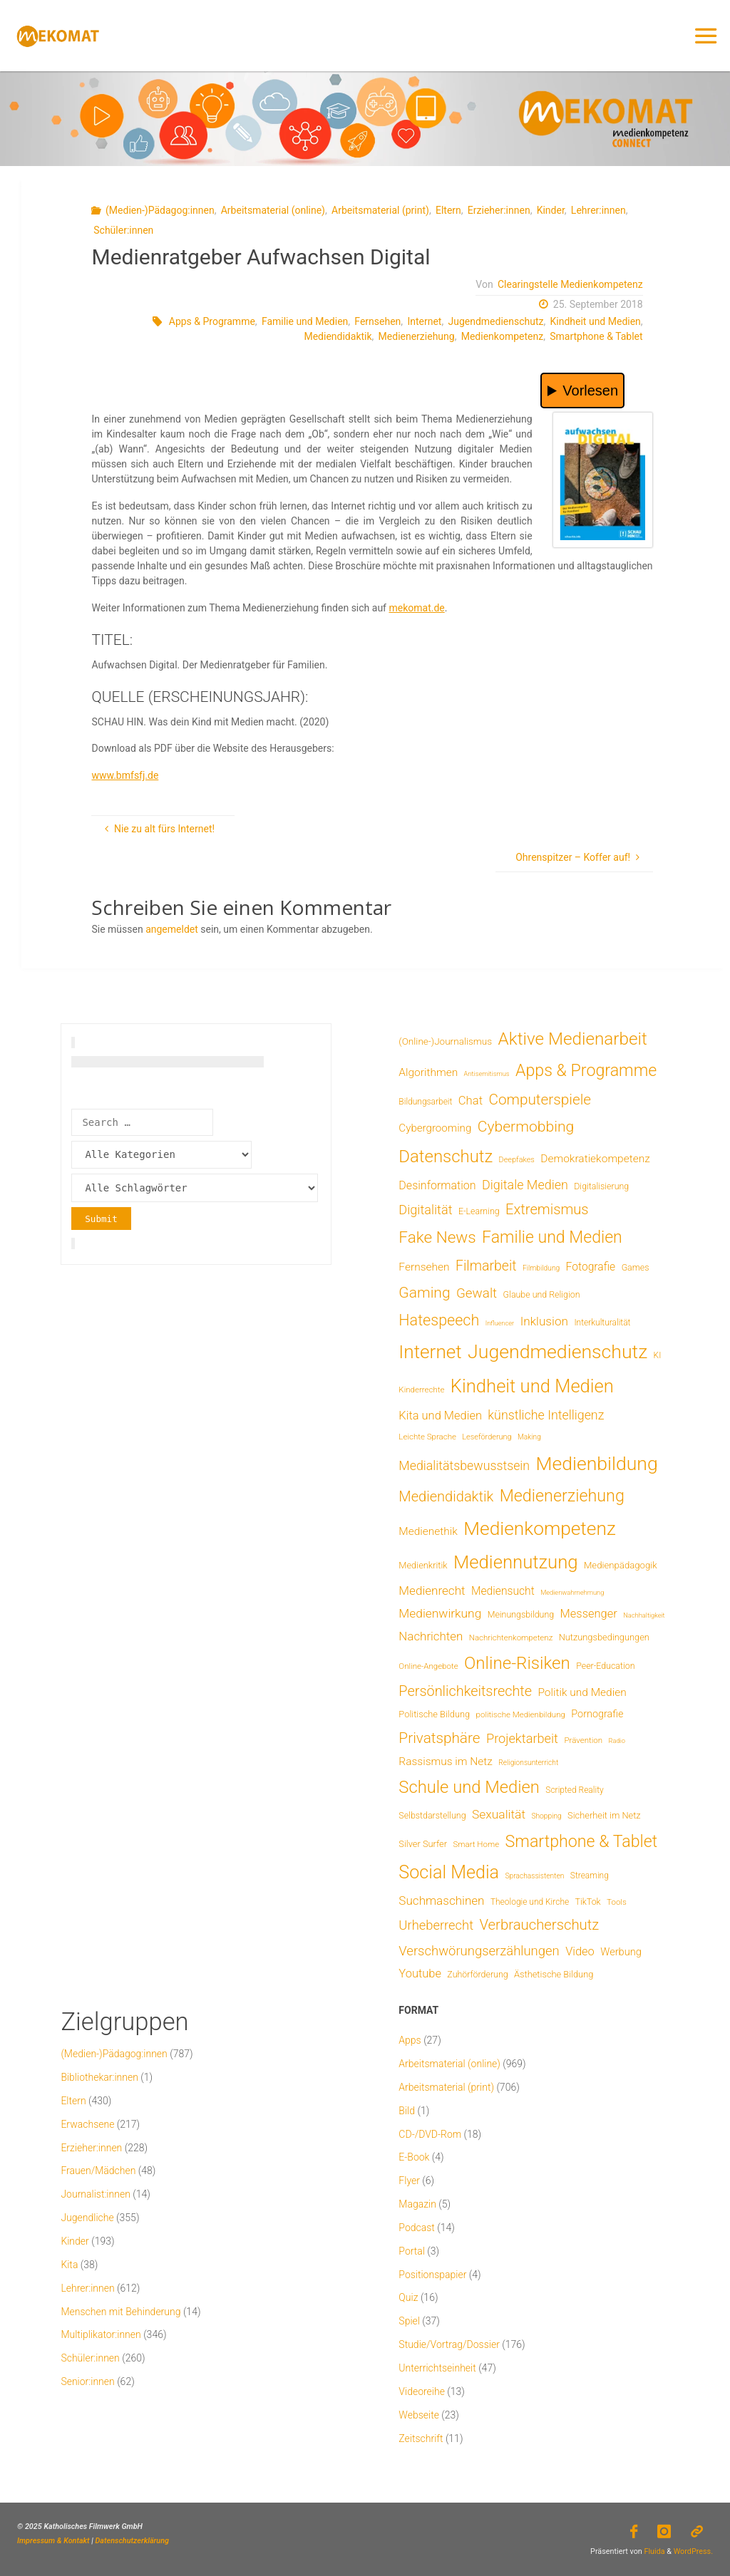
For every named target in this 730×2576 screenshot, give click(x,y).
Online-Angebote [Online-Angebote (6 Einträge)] (428, 1666)
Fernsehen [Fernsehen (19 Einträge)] (424, 1267)
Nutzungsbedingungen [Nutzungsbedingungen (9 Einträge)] (604, 1637)
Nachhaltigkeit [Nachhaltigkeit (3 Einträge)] (643, 1615)
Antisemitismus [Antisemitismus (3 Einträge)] (487, 1073)
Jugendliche (87, 2217)
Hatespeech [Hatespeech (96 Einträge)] (439, 1320)
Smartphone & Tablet (596, 336)
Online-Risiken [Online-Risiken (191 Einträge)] (517, 1663)
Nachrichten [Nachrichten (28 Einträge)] (431, 1636)
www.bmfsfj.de (124, 775)
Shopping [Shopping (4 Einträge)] (546, 1816)
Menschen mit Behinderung (120, 2311)
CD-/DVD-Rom (430, 2134)
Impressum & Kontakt (53, 2540)
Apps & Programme (212, 321)
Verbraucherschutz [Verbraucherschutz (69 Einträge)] (539, 1924)
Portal (412, 2251)
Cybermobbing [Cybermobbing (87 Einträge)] (526, 1126)
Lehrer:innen (598, 210)
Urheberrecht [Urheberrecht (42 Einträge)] (436, 1925)
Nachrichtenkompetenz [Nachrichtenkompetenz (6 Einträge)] (511, 1638)
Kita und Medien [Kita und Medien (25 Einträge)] (440, 1415)
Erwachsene (87, 2124)
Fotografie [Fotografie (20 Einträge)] (591, 1266)
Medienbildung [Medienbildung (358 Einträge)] (597, 1463)
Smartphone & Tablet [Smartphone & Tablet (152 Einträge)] (581, 1841)
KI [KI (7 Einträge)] (658, 1355)
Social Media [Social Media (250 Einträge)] (449, 1872)
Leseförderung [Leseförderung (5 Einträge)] (486, 1437)
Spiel (409, 2321)
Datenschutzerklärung (132, 2540)
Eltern (448, 210)
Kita (69, 2264)
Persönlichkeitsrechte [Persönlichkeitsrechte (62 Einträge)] (465, 1691)
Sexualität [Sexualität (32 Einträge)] (498, 1814)
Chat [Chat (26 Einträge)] (470, 1100)
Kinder (551, 210)
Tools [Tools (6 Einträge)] (617, 1902)
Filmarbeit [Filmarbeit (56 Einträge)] (486, 1266)
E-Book (414, 2157)
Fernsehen (377, 321)
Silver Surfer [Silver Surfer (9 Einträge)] (423, 1843)
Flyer (409, 2180)
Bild (407, 2110)
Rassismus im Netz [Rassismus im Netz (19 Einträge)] (446, 1761)
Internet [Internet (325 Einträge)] (430, 1351)
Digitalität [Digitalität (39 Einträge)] (425, 1209)
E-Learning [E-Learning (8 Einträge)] (479, 1211)
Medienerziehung (417, 336)
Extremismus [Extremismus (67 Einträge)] (546, 1209)
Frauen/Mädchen (98, 2170)
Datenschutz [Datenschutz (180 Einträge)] (446, 1157)
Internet (424, 321)
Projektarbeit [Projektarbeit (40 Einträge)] (522, 1738)
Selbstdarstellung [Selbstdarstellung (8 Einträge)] (432, 1815)
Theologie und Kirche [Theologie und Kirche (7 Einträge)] (529, 1902)
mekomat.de (416, 608)
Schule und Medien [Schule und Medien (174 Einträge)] (469, 1787)
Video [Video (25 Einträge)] (580, 1951)
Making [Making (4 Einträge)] (529, 1437)
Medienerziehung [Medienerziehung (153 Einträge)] (562, 1496)
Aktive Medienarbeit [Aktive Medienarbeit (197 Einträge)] (572, 1038)
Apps (410, 2040)
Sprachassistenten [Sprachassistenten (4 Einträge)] (535, 1876)
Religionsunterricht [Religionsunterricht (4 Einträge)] (528, 1763)
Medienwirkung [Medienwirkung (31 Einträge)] (440, 1613)
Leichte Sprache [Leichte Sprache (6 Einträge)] (427, 1437)
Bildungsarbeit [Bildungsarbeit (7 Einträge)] (425, 1102)
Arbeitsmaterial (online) (273, 210)
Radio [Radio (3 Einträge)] (616, 1740)
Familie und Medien (305, 321)
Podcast (416, 2227)
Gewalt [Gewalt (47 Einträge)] (476, 1293)
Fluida (653, 2551)
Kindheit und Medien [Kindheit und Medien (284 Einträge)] (532, 1386)
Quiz (408, 2297)
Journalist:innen (95, 2194)
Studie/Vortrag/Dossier (449, 2344)
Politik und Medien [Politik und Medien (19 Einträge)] (582, 1692)
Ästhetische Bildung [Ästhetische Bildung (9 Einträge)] (553, 1974)
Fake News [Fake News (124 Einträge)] (437, 1237)
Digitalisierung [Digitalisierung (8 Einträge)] (601, 1186)
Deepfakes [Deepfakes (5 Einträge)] (517, 1159)
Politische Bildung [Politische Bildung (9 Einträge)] (434, 1714)
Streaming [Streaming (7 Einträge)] (589, 1876)
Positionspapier (432, 2274)
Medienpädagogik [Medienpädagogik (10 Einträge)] (620, 1565)
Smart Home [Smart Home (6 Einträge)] (476, 1844)
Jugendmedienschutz (495, 321)
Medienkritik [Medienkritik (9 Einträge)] (423, 1565)
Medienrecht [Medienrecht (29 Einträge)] (432, 1590)
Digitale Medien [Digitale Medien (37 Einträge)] (525, 1184)
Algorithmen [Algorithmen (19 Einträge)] (428, 1072)
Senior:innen (87, 2381)
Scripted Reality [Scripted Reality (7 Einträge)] (574, 1790)
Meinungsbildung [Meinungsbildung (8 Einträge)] (521, 1614)
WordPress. (693, 2551)
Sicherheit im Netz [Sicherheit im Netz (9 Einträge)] (604, 1815)
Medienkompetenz (502, 336)
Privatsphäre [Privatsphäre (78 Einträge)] (439, 1738)
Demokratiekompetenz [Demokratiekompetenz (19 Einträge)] (594, 1158)
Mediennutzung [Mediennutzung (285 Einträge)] (515, 1562)
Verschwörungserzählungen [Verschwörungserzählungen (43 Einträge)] (479, 1951)
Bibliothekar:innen (99, 2077)
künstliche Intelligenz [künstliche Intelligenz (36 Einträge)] (546, 1414)
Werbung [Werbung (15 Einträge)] (621, 1951)
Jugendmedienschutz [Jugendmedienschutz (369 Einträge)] (557, 1351)
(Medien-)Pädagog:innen (160, 210)
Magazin (417, 2204)
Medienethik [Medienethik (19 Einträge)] (428, 1531)
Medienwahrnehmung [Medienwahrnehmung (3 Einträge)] (572, 1592)
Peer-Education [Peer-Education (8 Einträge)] (605, 1665)
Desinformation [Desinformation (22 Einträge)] (437, 1185)
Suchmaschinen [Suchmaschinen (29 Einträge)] (441, 1900)
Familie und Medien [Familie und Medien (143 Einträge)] (552, 1237)
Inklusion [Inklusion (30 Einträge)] (544, 1321)
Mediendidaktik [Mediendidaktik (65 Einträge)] (446, 1496)
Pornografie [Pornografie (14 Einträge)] (597, 1714)
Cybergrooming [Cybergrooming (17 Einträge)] (435, 1128)
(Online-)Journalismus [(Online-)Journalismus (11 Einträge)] (445, 1041)
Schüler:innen (123, 230)
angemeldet (171, 929)
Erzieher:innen (499, 210)
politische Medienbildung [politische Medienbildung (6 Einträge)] (520, 1714)
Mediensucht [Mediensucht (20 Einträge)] (503, 1591)
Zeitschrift (421, 2438)
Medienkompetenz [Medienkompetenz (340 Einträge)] (539, 1528)
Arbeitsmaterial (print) (380, 210)
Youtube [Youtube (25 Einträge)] (420, 1973)
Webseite (419, 2415)
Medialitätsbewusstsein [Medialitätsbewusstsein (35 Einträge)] (464, 1466)
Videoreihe (422, 2391)
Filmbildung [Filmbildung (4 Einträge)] (541, 1268)
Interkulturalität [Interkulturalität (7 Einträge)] (602, 1323)
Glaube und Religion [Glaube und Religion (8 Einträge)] (541, 1294)
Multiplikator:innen (100, 2334)
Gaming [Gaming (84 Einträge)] (424, 1292)
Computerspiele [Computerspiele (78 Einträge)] (539, 1099)
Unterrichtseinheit (437, 2368)
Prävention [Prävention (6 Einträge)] (583, 1740)
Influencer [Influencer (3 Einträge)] (500, 1323)
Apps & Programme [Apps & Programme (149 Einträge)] (586, 1070)
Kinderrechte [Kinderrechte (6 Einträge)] (421, 1390)
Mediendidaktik (337, 336)
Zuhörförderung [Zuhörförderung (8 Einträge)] (477, 1974)
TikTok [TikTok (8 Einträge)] (588, 1901)
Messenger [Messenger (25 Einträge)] (588, 1613)
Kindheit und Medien (595, 321)
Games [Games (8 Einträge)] (635, 1267)
